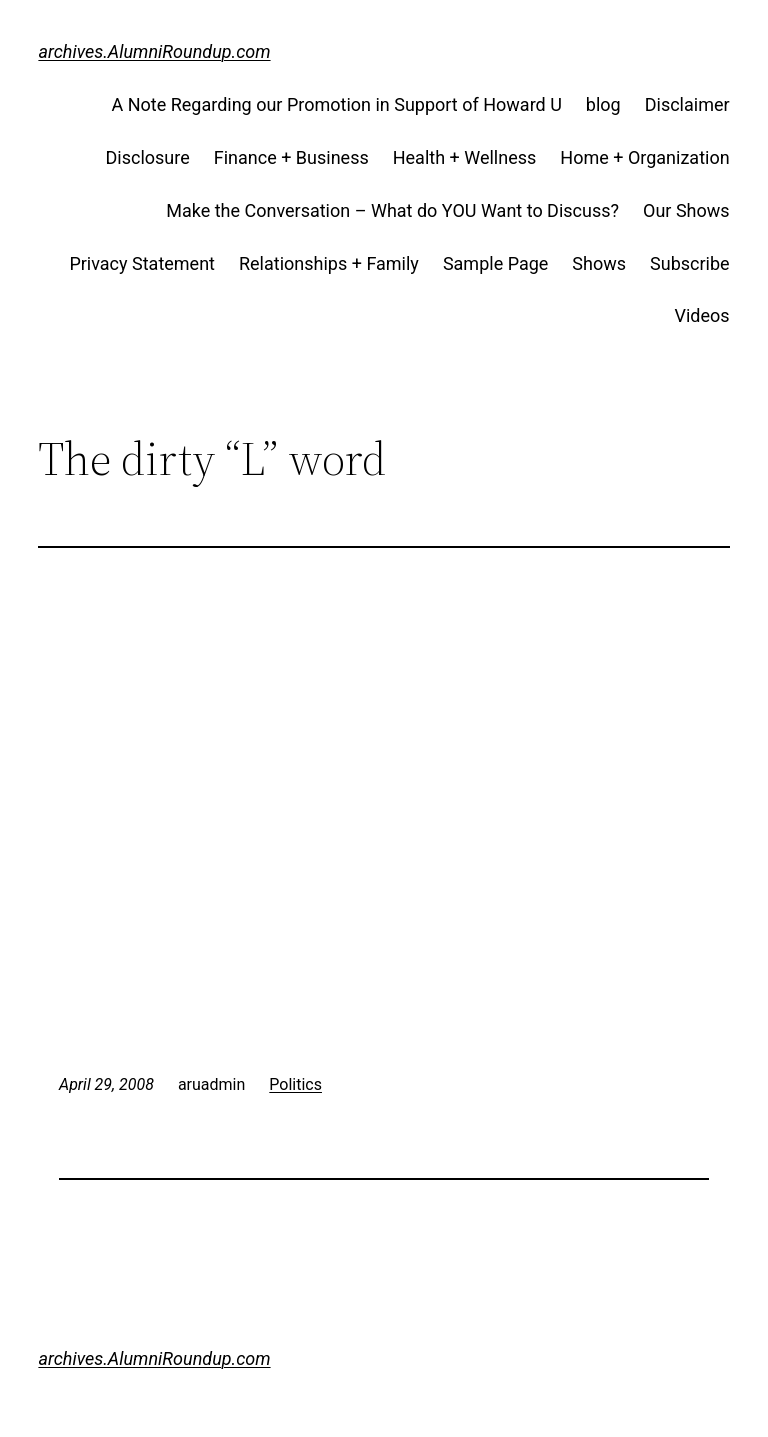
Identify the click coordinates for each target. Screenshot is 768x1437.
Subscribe (690, 263)
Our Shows (686, 210)
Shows (599, 263)
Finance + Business (291, 157)
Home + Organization (644, 157)
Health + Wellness (465, 157)
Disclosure (148, 157)
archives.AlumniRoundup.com (154, 51)
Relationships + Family (329, 263)
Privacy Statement (142, 263)
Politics (295, 1084)
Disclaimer (687, 104)
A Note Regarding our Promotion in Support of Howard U (336, 104)
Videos (702, 315)
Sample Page (495, 263)
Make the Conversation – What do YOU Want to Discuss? (392, 210)
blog (603, 104)
